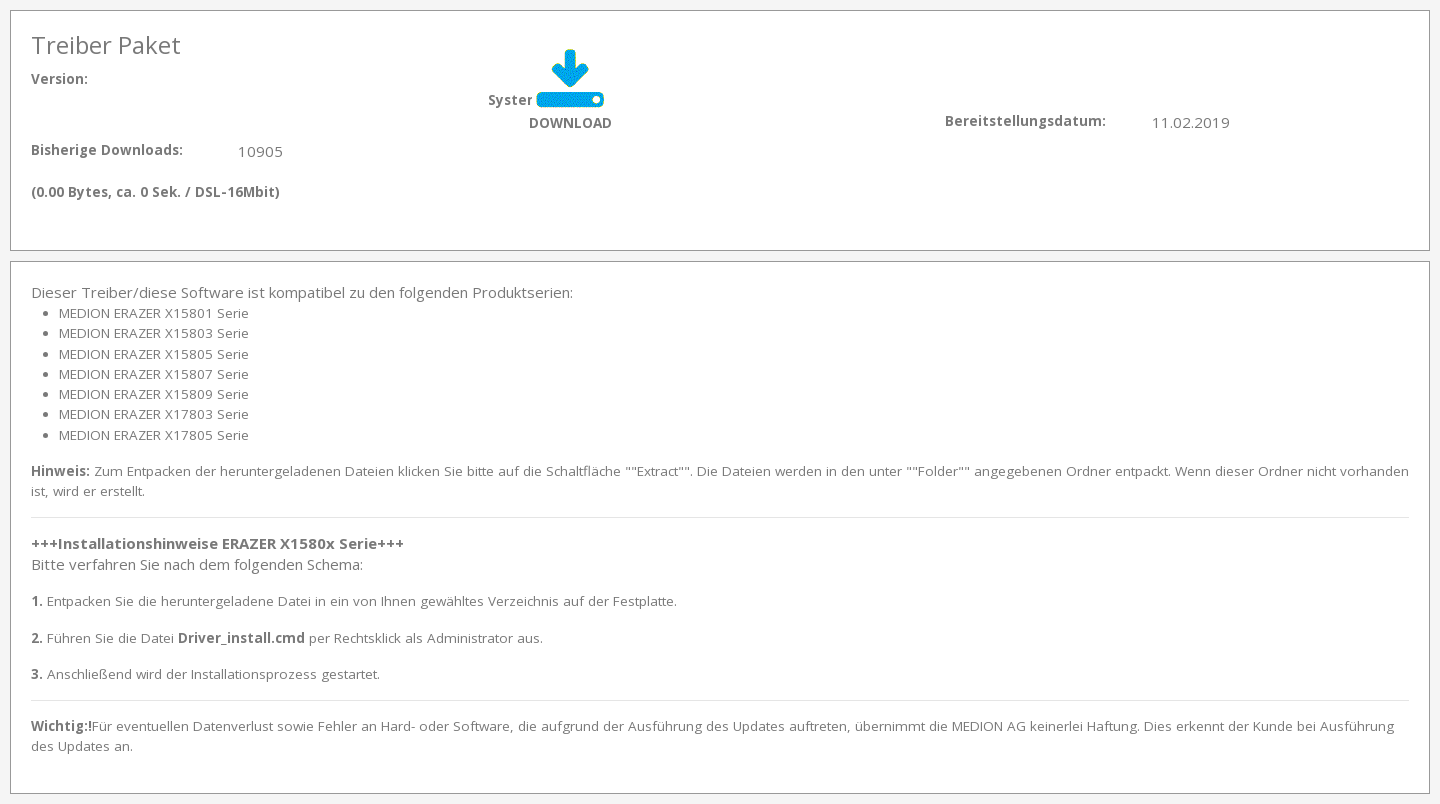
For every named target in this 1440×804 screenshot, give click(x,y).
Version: (59, 79)
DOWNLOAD (570, 122)
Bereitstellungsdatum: (1025, 121)
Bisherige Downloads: (107, 150)
